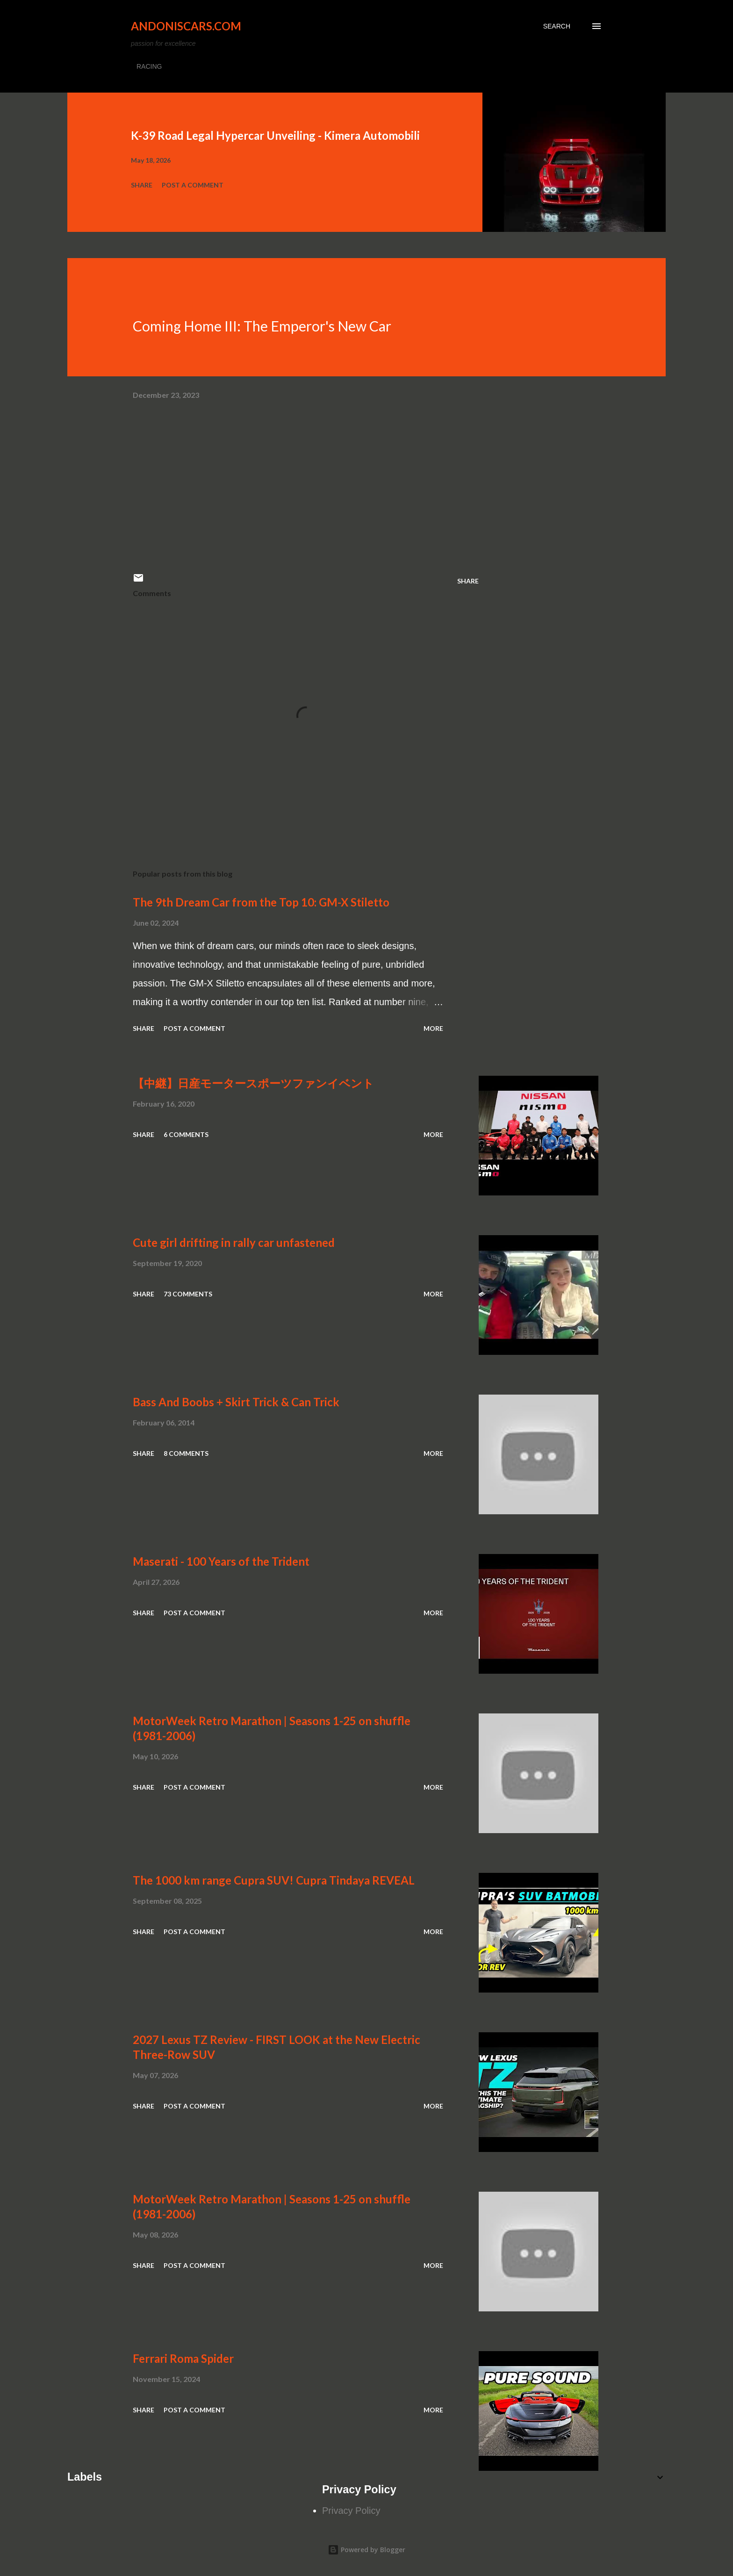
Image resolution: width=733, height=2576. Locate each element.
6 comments (186, 1134)
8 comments (186, 1453)
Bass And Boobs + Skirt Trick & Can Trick (236, 1402)
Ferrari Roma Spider (183, 2358)
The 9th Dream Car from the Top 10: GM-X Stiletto (261, 902)
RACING (149, 66)
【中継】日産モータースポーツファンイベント (253, 1083)
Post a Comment (192, 185)
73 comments (188, 1294)
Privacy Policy (351, 2510)
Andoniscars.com (186, 26)
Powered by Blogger (366, 2549)
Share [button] (141, 185)
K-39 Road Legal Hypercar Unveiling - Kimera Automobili (275, 135)
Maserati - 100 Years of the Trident (221, 1561)
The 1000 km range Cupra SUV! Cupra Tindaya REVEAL (274, 1880)
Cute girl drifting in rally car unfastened (234, 1242)
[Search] (556, 26)
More (433, 1028)
